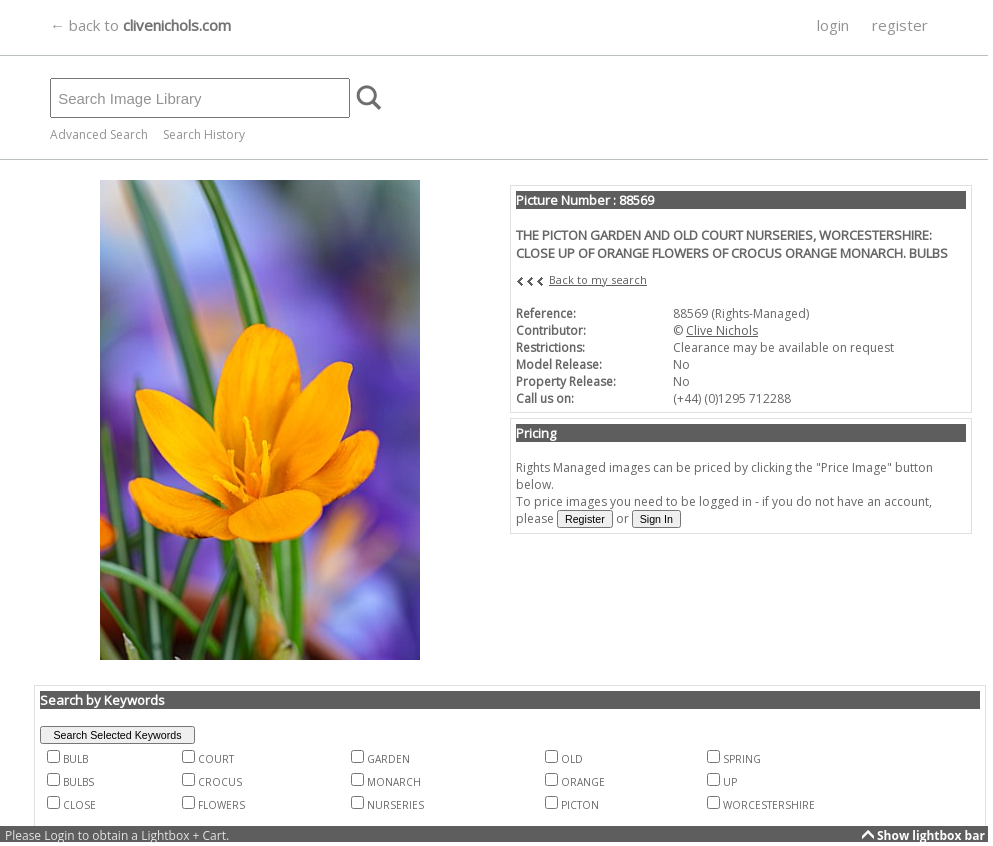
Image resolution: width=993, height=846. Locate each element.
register (900, 25)
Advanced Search (99, 134)
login (833, 25)
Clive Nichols (722, 330)
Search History (204, 134)
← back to (140, 25)
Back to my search (598, 279)
